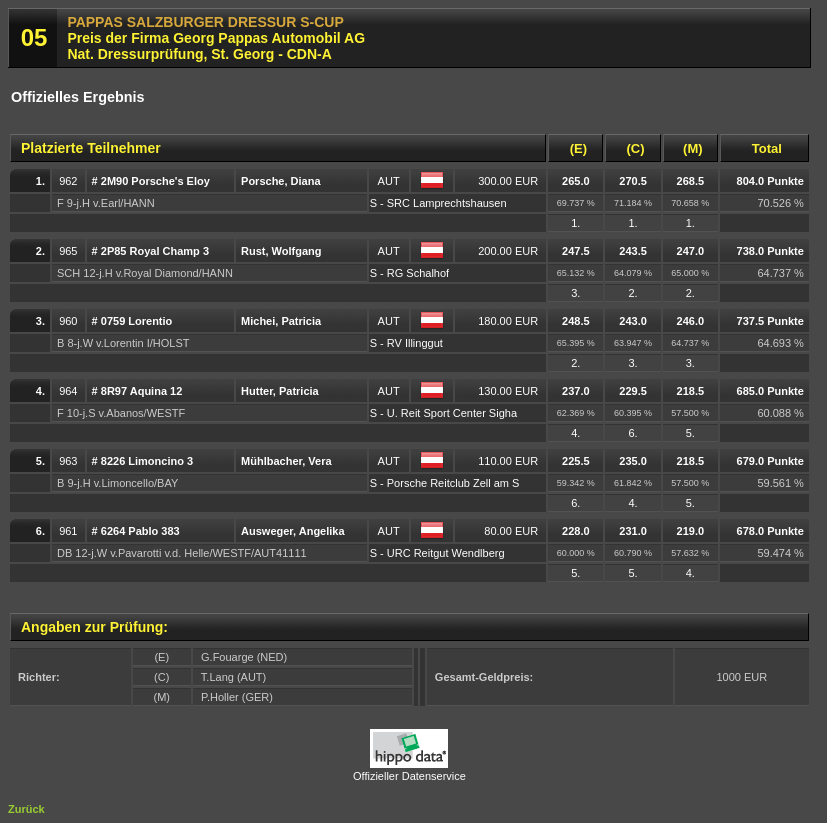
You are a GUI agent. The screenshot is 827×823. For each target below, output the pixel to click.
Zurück (26, 809)
